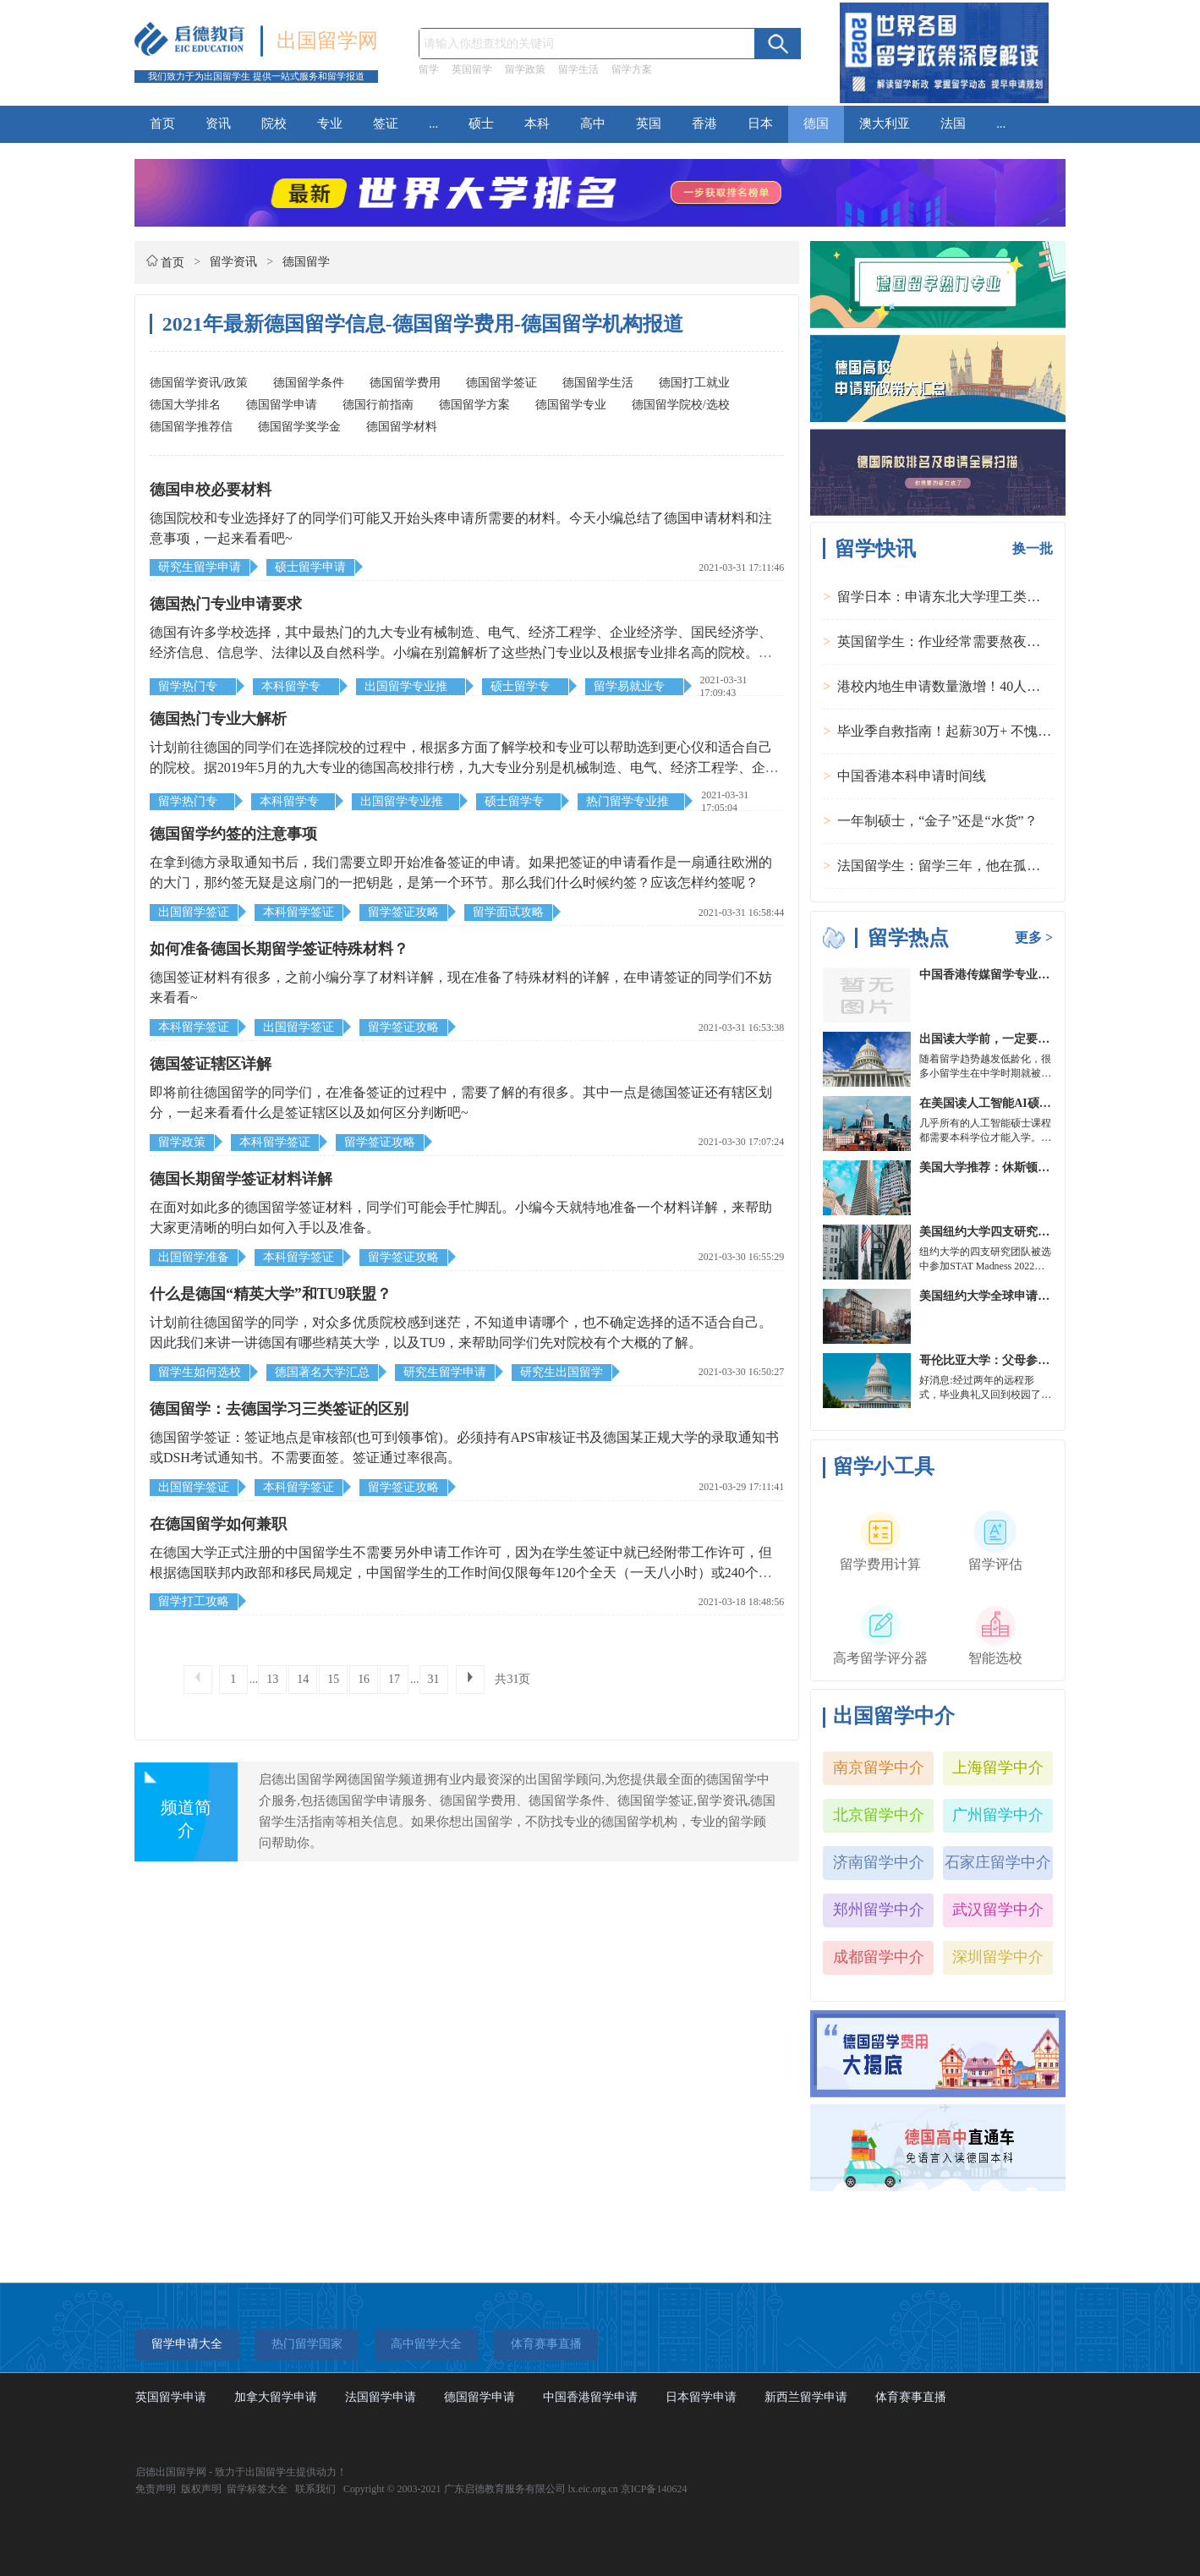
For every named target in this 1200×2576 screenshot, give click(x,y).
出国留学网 (327, 41)
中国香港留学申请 (590, 2397)
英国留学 (472, 69)
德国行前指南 (378, 404)
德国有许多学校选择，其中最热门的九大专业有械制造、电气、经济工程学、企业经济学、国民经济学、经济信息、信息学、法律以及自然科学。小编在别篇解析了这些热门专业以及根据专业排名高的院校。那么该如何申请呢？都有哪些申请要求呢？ (461, 652)
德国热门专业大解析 (218, 718)
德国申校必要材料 (210, 489)
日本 (760, 123)
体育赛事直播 (910, 2397)
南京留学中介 (878, 1767)
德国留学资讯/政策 (199, 382)
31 (434, 1679)
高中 (592, 123)
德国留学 (306, 261)
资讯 (218, 123)
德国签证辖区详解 (210, 1063)
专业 (329, 123)
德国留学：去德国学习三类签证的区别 (279, 1408)
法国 (953, 123)
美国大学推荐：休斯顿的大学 (996, 1167)
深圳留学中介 (998, 1956)
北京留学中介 (878, 1814)
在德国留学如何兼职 (218, 1523)
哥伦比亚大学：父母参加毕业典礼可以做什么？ (1043, 1360)
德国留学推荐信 (191, 426)
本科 (537, 123)
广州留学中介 (998, 1814)
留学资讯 (233, 261)
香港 (704, 123)
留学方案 (631, 69)
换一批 (1032, 548)
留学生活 (578, 69)
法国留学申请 (380, 2397)
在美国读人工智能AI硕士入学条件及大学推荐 (1038, 1103)
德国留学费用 (405, 382)
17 (394, 1679)
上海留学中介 (998, 1767)
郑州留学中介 (878, 1909)
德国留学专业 (570, 404)
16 (364, 1679)
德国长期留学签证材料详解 (241, 1178)
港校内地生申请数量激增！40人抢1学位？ (962, 686)
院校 (274, 123)
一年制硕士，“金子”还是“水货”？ (937, 821)
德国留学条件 (308, 382)
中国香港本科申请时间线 (911, 776)
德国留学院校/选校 (681, 404)
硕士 (481, 123)
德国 (816, 123)
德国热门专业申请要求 (226, 603)
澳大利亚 (884, 123)
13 (272, 1679)
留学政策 (525, 69)
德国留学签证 (501, 382)
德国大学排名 (185, 404)
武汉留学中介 (998, 1909)
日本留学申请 (701, 2397)
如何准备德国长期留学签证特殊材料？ (279, 948)
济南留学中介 (878, 1862)
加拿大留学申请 (275, 2397)
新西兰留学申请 (805, 2397)
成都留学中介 (878, 1956)
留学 (429, 69)
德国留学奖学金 (299, 426)
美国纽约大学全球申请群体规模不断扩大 (1025, 1296)
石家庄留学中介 (998, 1862)
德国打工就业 (694, 382)
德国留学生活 (597, 382)
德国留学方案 (474, 404)
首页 (162, 123)
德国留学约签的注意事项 (233, 833)
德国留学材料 (401, 426)
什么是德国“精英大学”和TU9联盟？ (271, 1293)
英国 (648, 123)
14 (303, 1679)
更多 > (1034, 937)
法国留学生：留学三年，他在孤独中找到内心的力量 (992, 865)
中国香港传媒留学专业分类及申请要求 (1020, 974)
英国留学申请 (170, 2397)
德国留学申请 (281, 404)
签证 (385, 123)
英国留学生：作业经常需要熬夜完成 (945, 641)
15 (333, 1679)
